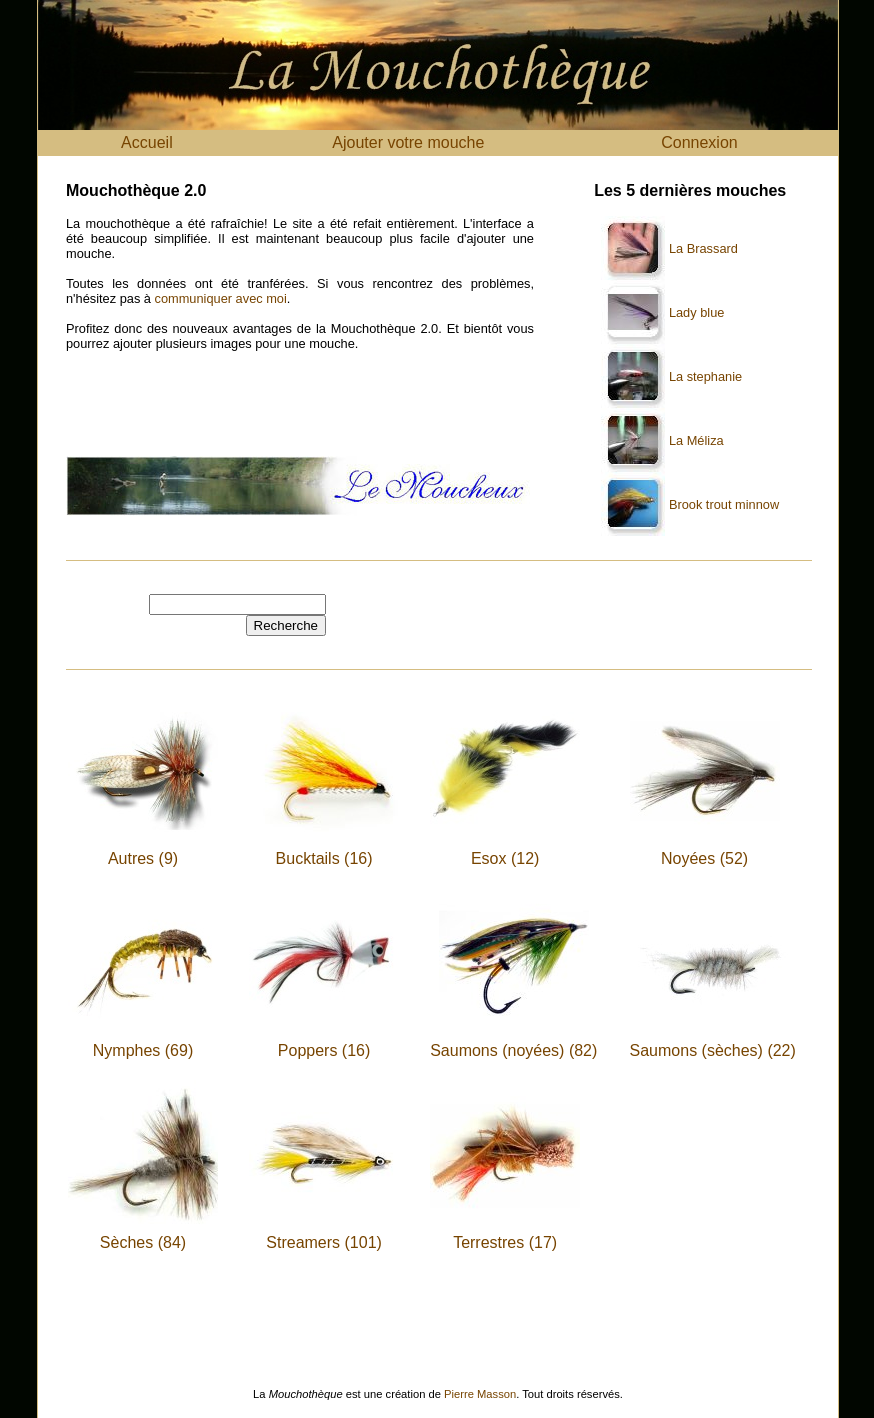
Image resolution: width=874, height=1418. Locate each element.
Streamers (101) (324, 1242)
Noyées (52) (704, 858)
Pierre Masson (480, 1394)
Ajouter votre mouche (408, 142)
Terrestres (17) (505, 1242)
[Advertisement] (300, 411)
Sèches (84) (143, 1242)
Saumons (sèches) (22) (713, 1050)
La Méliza (696, 440)
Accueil (147, 142)
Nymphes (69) (143, 1050)
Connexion (699, 142)
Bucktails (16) (324, 858)
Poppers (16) (324, 1050)
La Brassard (703, 248)
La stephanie (705, 376)
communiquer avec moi (221, 298)
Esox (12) (505, 858)
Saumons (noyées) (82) (513, 1050)
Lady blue (697, 312)
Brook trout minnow (724, 504)
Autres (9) (143, 858)
